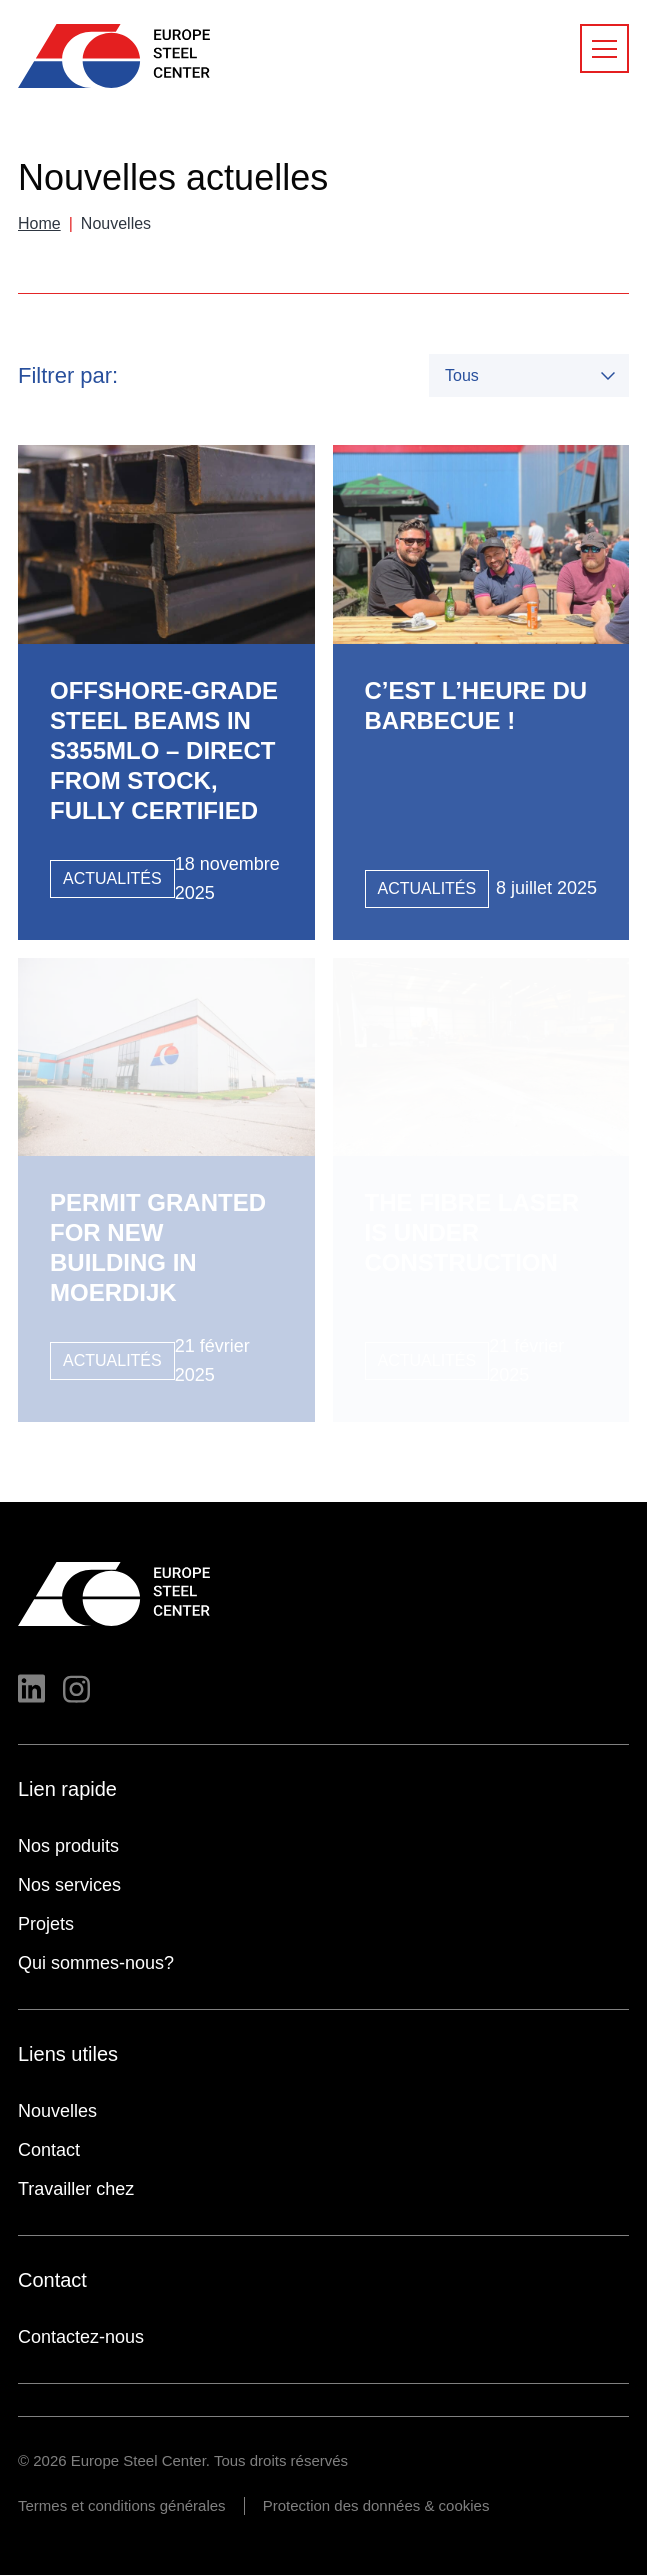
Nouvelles (57, 2111)
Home (39, 223)
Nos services (69, 1885)
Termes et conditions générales (122, 2505)
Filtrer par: (68, 375)
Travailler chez (76, 2189)
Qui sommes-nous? (96, 1963)
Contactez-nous (81, 2337)
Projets (46, 1924)
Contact (49, 2150)
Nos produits (68, 1846)
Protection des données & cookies (376, 2505)
